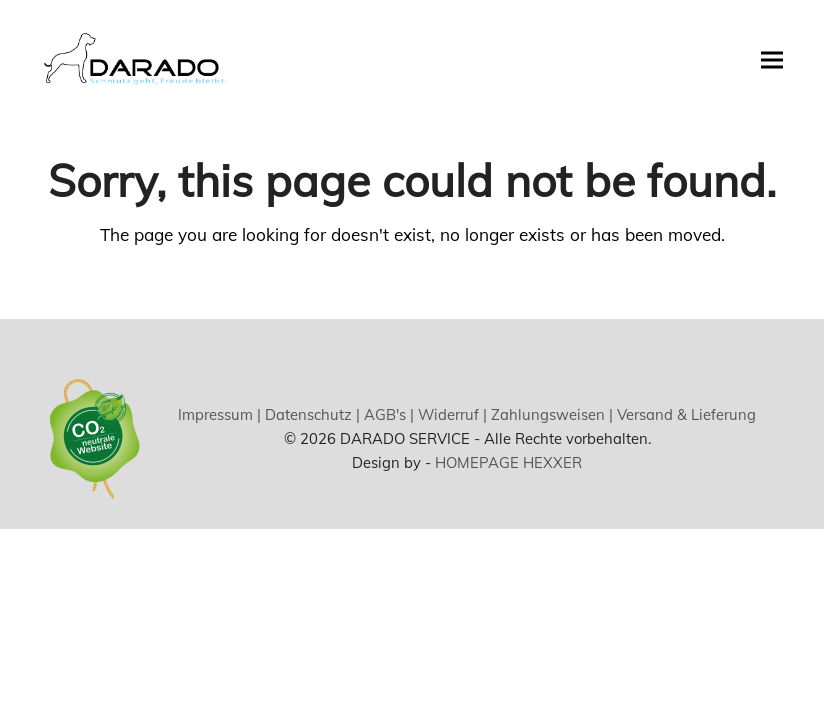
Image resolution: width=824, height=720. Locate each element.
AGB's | (387, 414)
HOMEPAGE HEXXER (508, 462)
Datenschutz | (310, 414)
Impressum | (219, 414)
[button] (772, 59)
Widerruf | (450, 414)
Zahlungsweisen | (550, 414)
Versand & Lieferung (684, 414)
